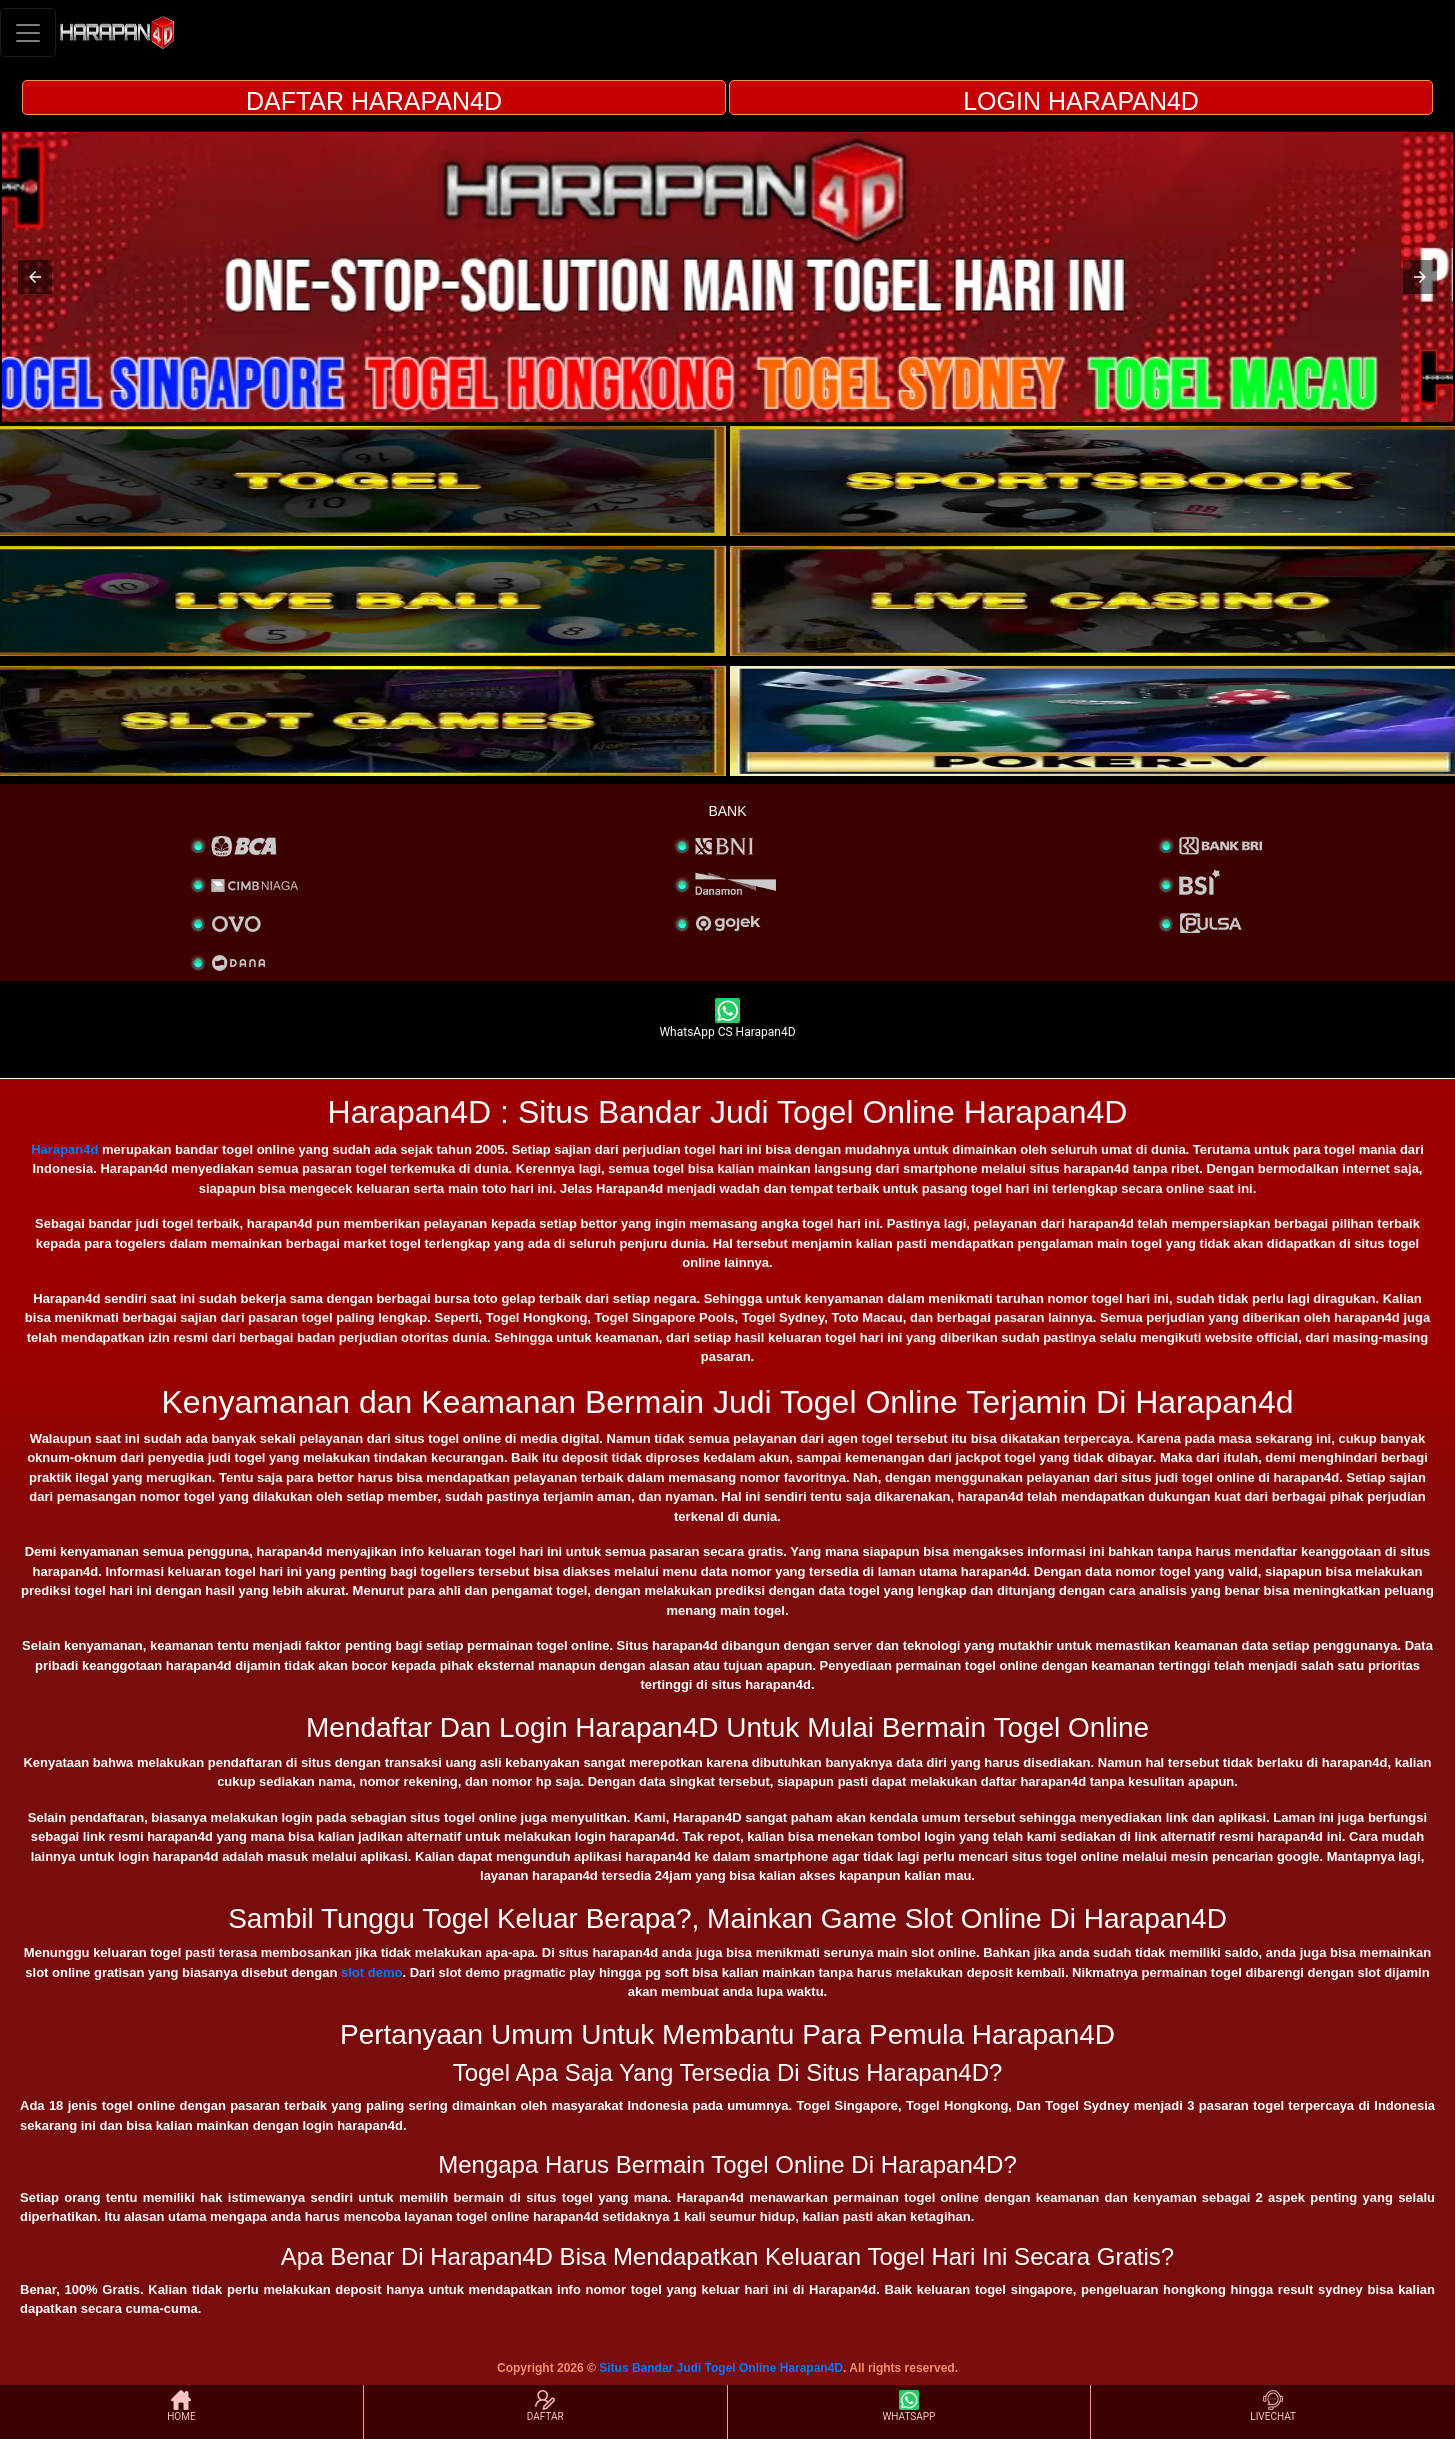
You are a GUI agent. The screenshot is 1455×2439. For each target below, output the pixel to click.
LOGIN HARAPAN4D (1081, 101)
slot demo (371, 1972)
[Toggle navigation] (28, 32)
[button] (35, 277)
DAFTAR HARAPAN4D (374, 101)
